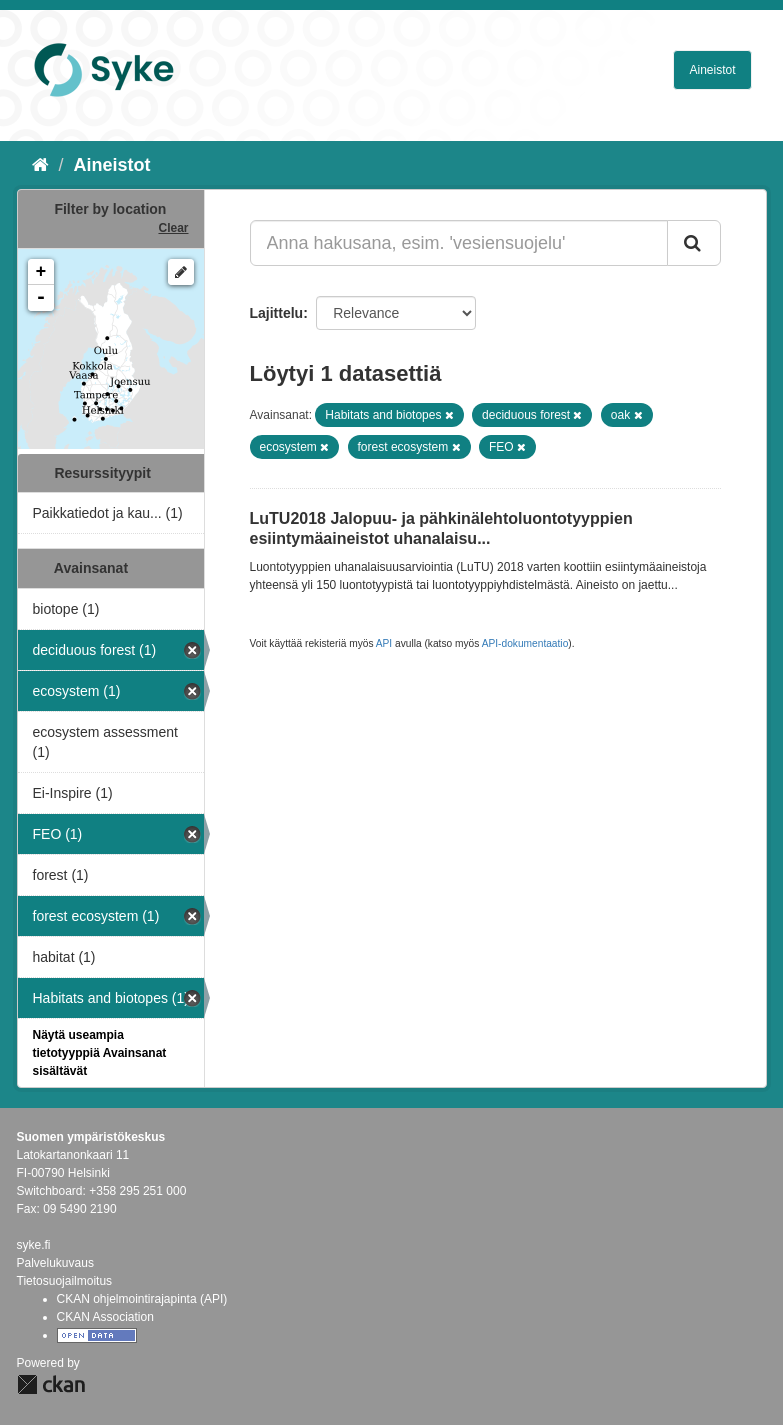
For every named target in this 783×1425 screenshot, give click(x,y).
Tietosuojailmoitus (65, 1281)
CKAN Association (105, 1317)
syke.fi (34, 1245)
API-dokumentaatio (525, 643)
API (384, 643)
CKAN (51, 1384)
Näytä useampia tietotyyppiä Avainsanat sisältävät (100, 1053)
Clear (173, 228)
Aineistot (712, 70)
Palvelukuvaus (55, 1263)
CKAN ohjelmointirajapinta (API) (142, 1299)
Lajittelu (277, 313)
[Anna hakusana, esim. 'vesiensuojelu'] (459, 243)
